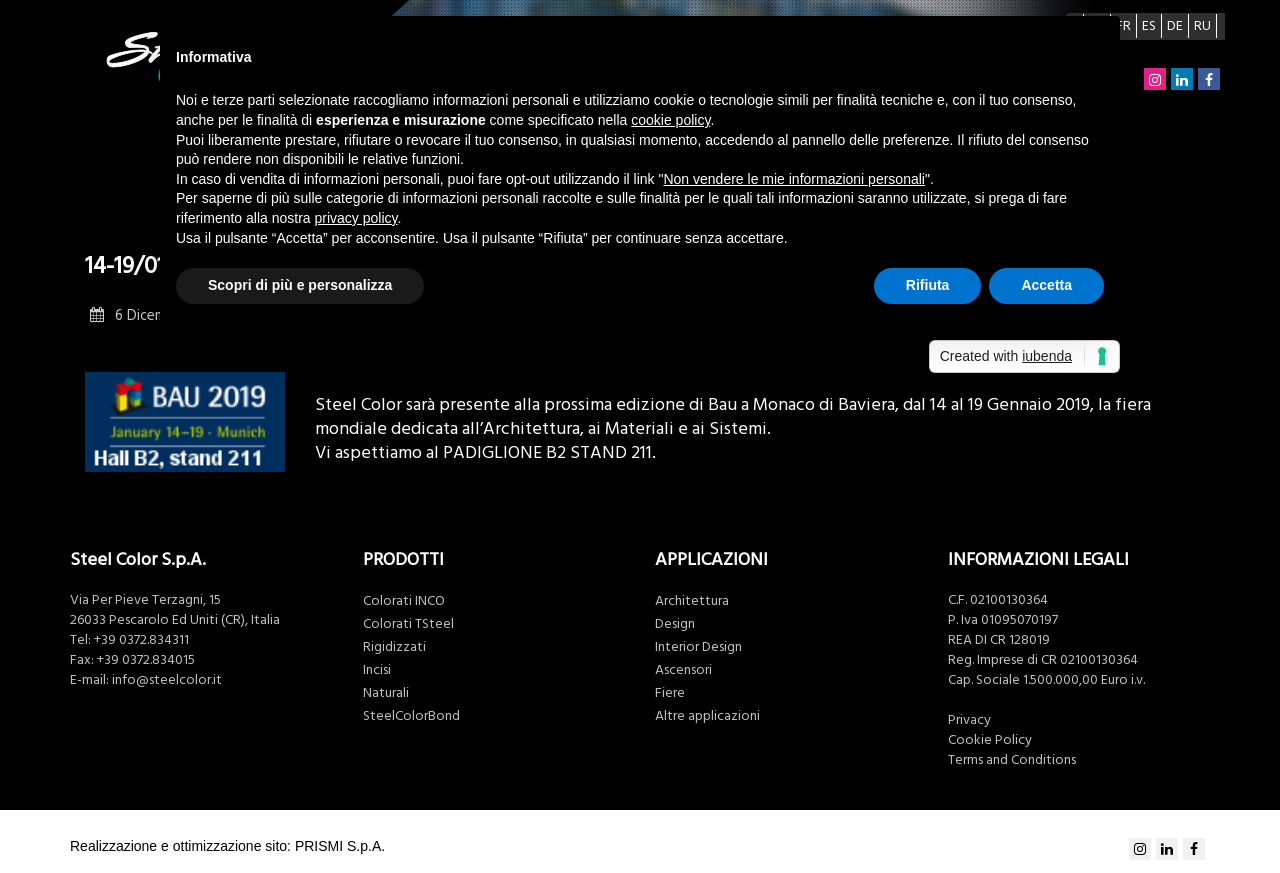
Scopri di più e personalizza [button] (300, 285)
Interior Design (698, 647)
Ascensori (683, 670)
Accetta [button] (1046, 285)
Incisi (377, 670)
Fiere (670, 693)
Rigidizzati (394, 647)
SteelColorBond (411, 716)
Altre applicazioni (707, 716)
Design (675, 624)
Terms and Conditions (1012, 760)
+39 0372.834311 (141, 640)
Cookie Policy (990, 740)
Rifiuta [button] (928, 285)
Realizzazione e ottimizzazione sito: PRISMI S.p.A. (227, 846)
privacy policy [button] (356, 218)
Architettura (692, 601)
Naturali (386, 693)
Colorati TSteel (408, 624)
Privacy (969, 720)
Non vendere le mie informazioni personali (793, 179)
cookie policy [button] (670, 120)
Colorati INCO (404, 601)
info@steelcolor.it (167, 680)
